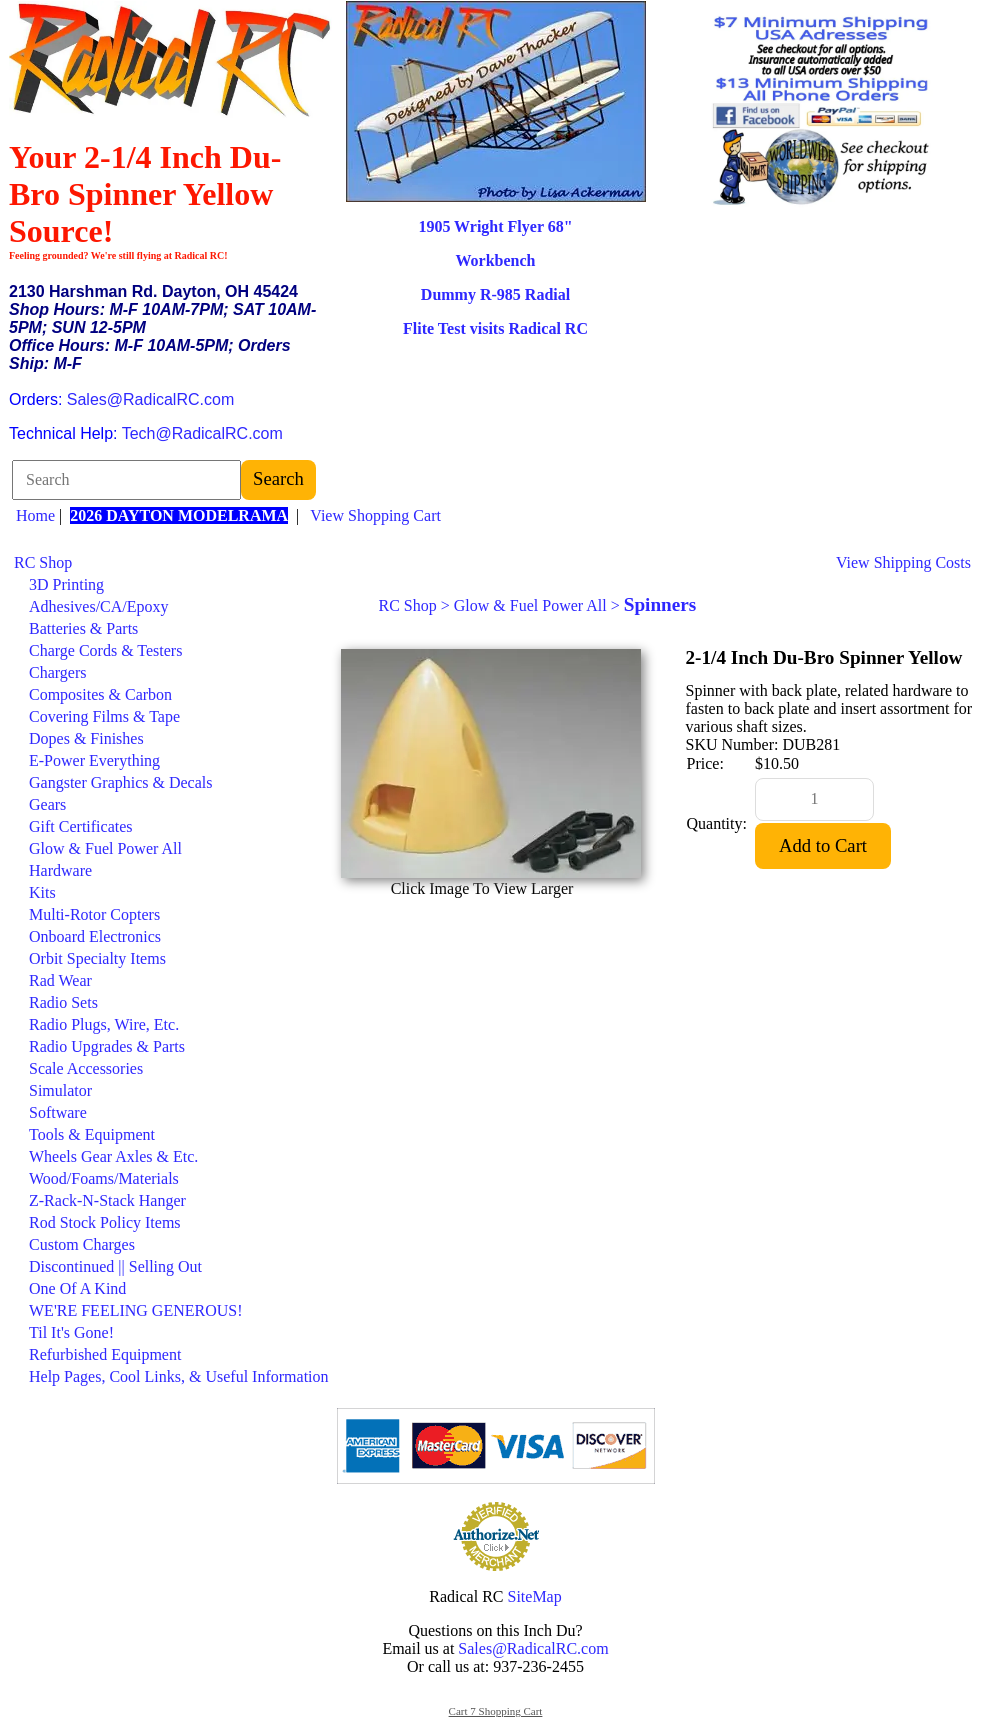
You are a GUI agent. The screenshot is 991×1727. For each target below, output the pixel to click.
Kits (42, 892)
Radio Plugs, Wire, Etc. (104, 1024)
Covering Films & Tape (104, 716)
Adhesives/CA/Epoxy (99, 606)
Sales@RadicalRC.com (150, 399)
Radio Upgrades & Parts (107, 1046)
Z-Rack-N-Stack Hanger (107, 1200)
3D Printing (66, 584)
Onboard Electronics (95, 936)
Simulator (60, 1090)
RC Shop (43, 562)
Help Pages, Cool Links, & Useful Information (179, 1376)
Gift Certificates (81, 826)
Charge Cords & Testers (105, 650)
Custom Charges (82, 1244)
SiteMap (535, 1596)
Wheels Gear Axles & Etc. (113, 1156)
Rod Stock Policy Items (105, 1222)
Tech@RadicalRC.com (202, 433)
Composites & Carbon (100, 694)
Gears (47, 804)
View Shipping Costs (903, 562)
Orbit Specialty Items (97, 958)
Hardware (60, 870)
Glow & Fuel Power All (105, 848)
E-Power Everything (94, 760)
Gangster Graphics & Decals (121, 782)
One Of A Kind (77, 1288)
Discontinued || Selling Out (115, 1266)
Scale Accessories (86, 1068)
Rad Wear (60, 980)
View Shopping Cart (375, 515)
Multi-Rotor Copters (94, 914)
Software (58, 1112)
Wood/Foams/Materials (104, 1178)
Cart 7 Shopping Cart (496, 1711)
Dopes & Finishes (86, 738)
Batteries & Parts (83, 628)
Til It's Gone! (71, 1332)
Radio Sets (63, 1002)
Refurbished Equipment (105, 1354)
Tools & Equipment (92, 1134)
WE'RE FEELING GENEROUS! (136, 1310)
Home (35, 515)
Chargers (57, 672)
